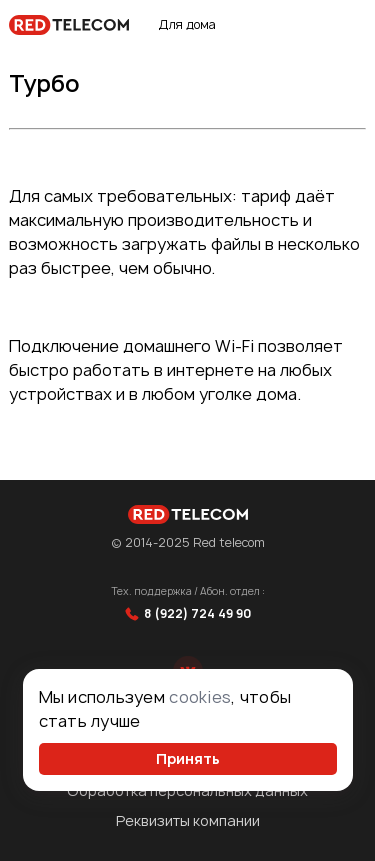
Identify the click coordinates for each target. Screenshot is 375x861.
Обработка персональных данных (187, 790)
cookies (200, 697)
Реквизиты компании (188, 820)
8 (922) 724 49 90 (188, 613)
